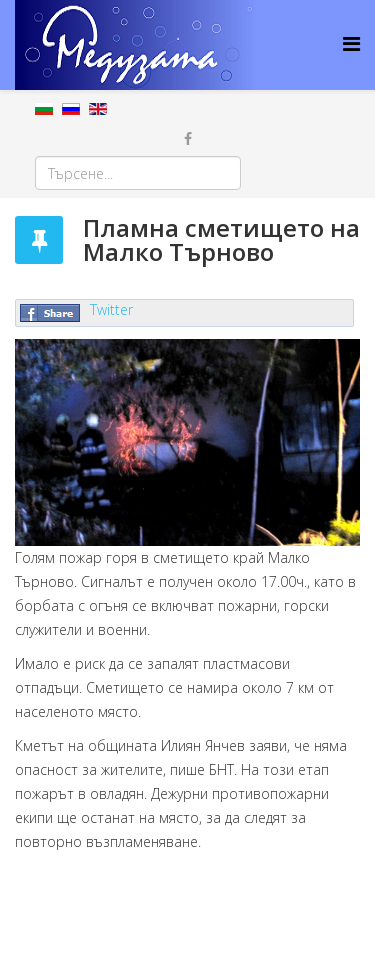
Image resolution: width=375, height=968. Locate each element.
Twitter (111, 309)
